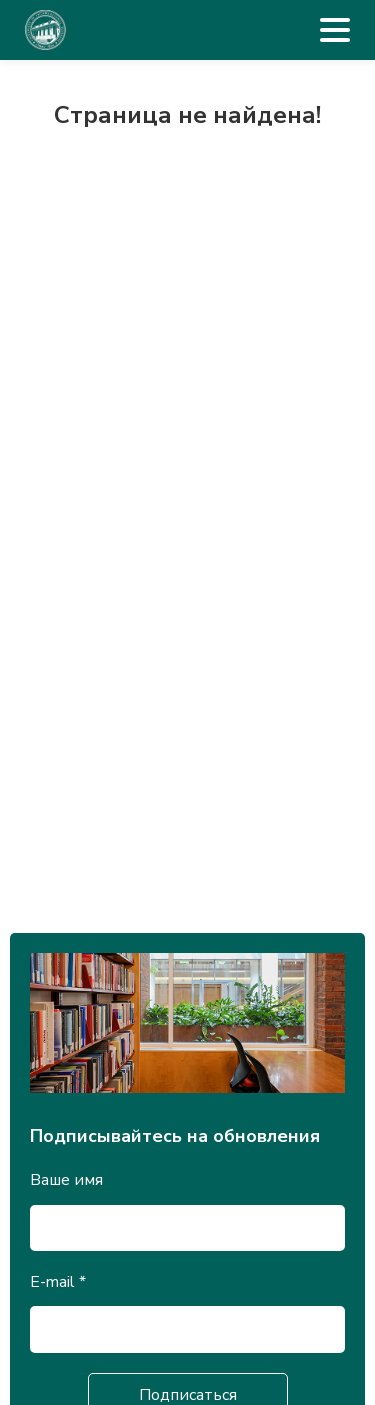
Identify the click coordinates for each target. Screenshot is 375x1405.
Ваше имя (66, 1180)
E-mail (58, 1282)
